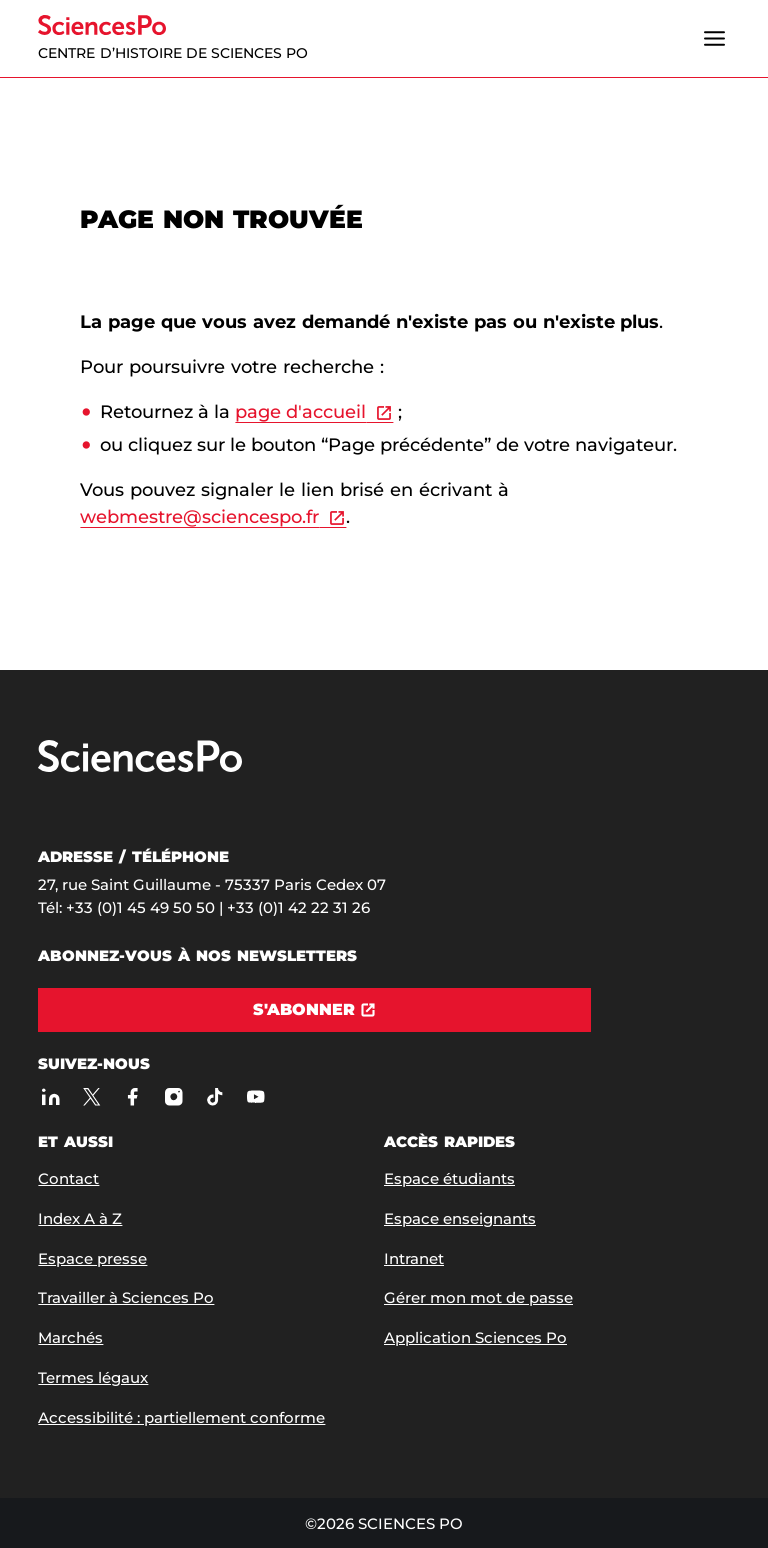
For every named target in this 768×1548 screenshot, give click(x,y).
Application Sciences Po (475, 1337)
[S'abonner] (314, 1010)
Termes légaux (93, 1377)
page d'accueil (300, 412)
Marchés (70, 1337)
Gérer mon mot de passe (478, 1297)
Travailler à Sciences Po (126, 1297)
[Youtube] (255, 1097)
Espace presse (92, 1258)
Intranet (414, 1258)
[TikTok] (214, 1097)
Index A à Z (80, 1218)
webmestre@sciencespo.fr (199, 517)
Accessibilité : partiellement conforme (181, 1417)
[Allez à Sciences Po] (140, 767)
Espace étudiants (449, 1178)
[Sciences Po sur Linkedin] (50, 1097)
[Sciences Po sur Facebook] (132, 1097)
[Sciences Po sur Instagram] (173, 1097)
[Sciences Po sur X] (91, 1097)
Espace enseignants (460, 1218)
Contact (68, 1178)
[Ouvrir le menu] (715, 39)
